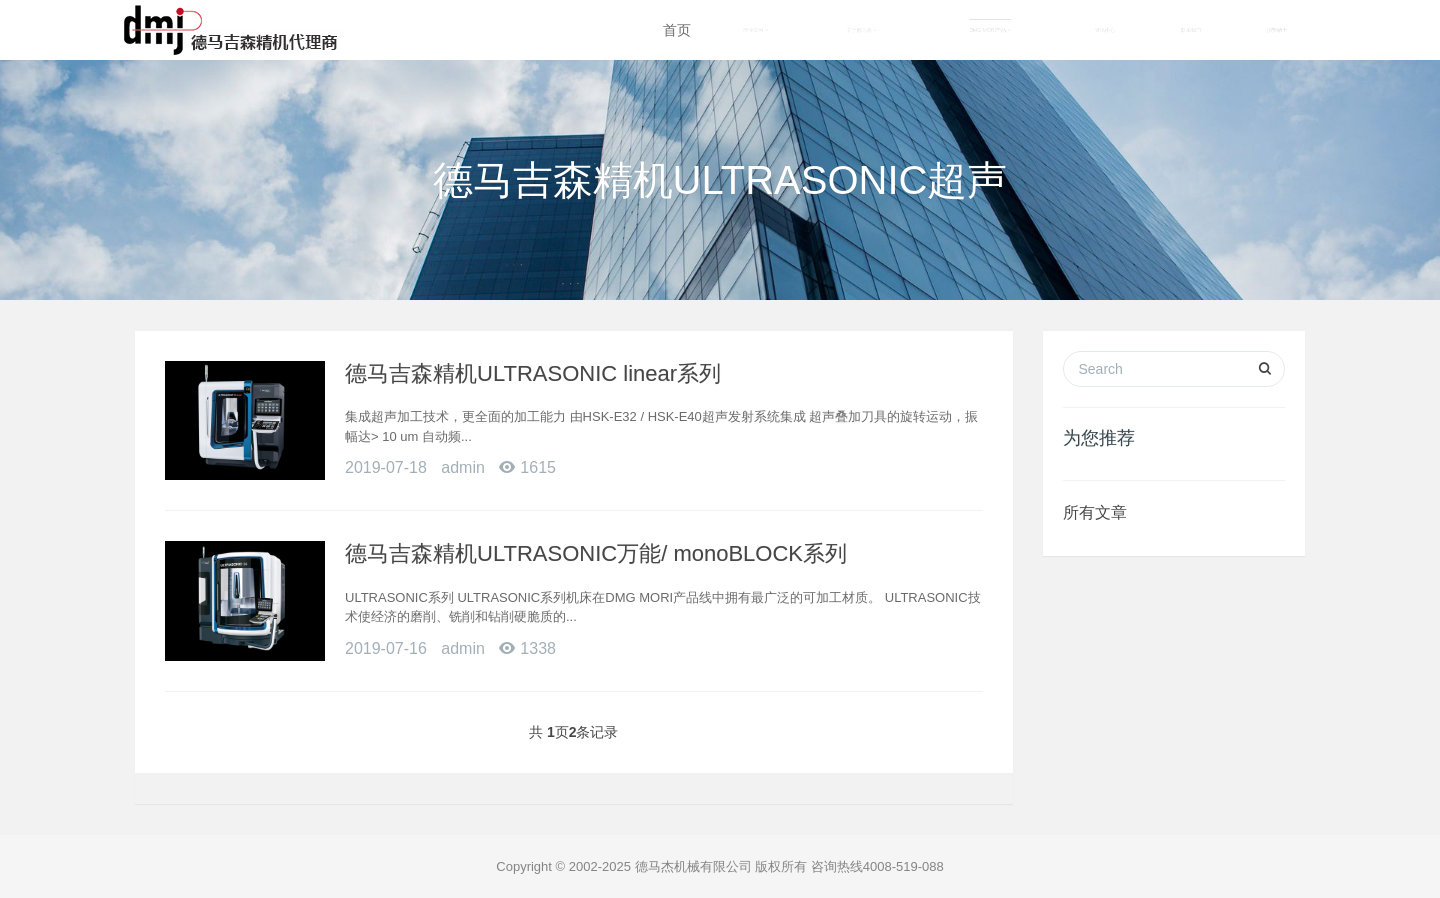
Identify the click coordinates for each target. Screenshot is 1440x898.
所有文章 (1095, 512)
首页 (677, 30)
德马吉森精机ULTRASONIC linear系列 (533, 373)
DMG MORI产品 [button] (990, 30)
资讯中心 (1105, 30)
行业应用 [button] (755, 30)
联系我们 (1191, 30)
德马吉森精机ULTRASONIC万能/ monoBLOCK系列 (596, 553)
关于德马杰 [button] (861, 30)
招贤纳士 (1277, 30)
